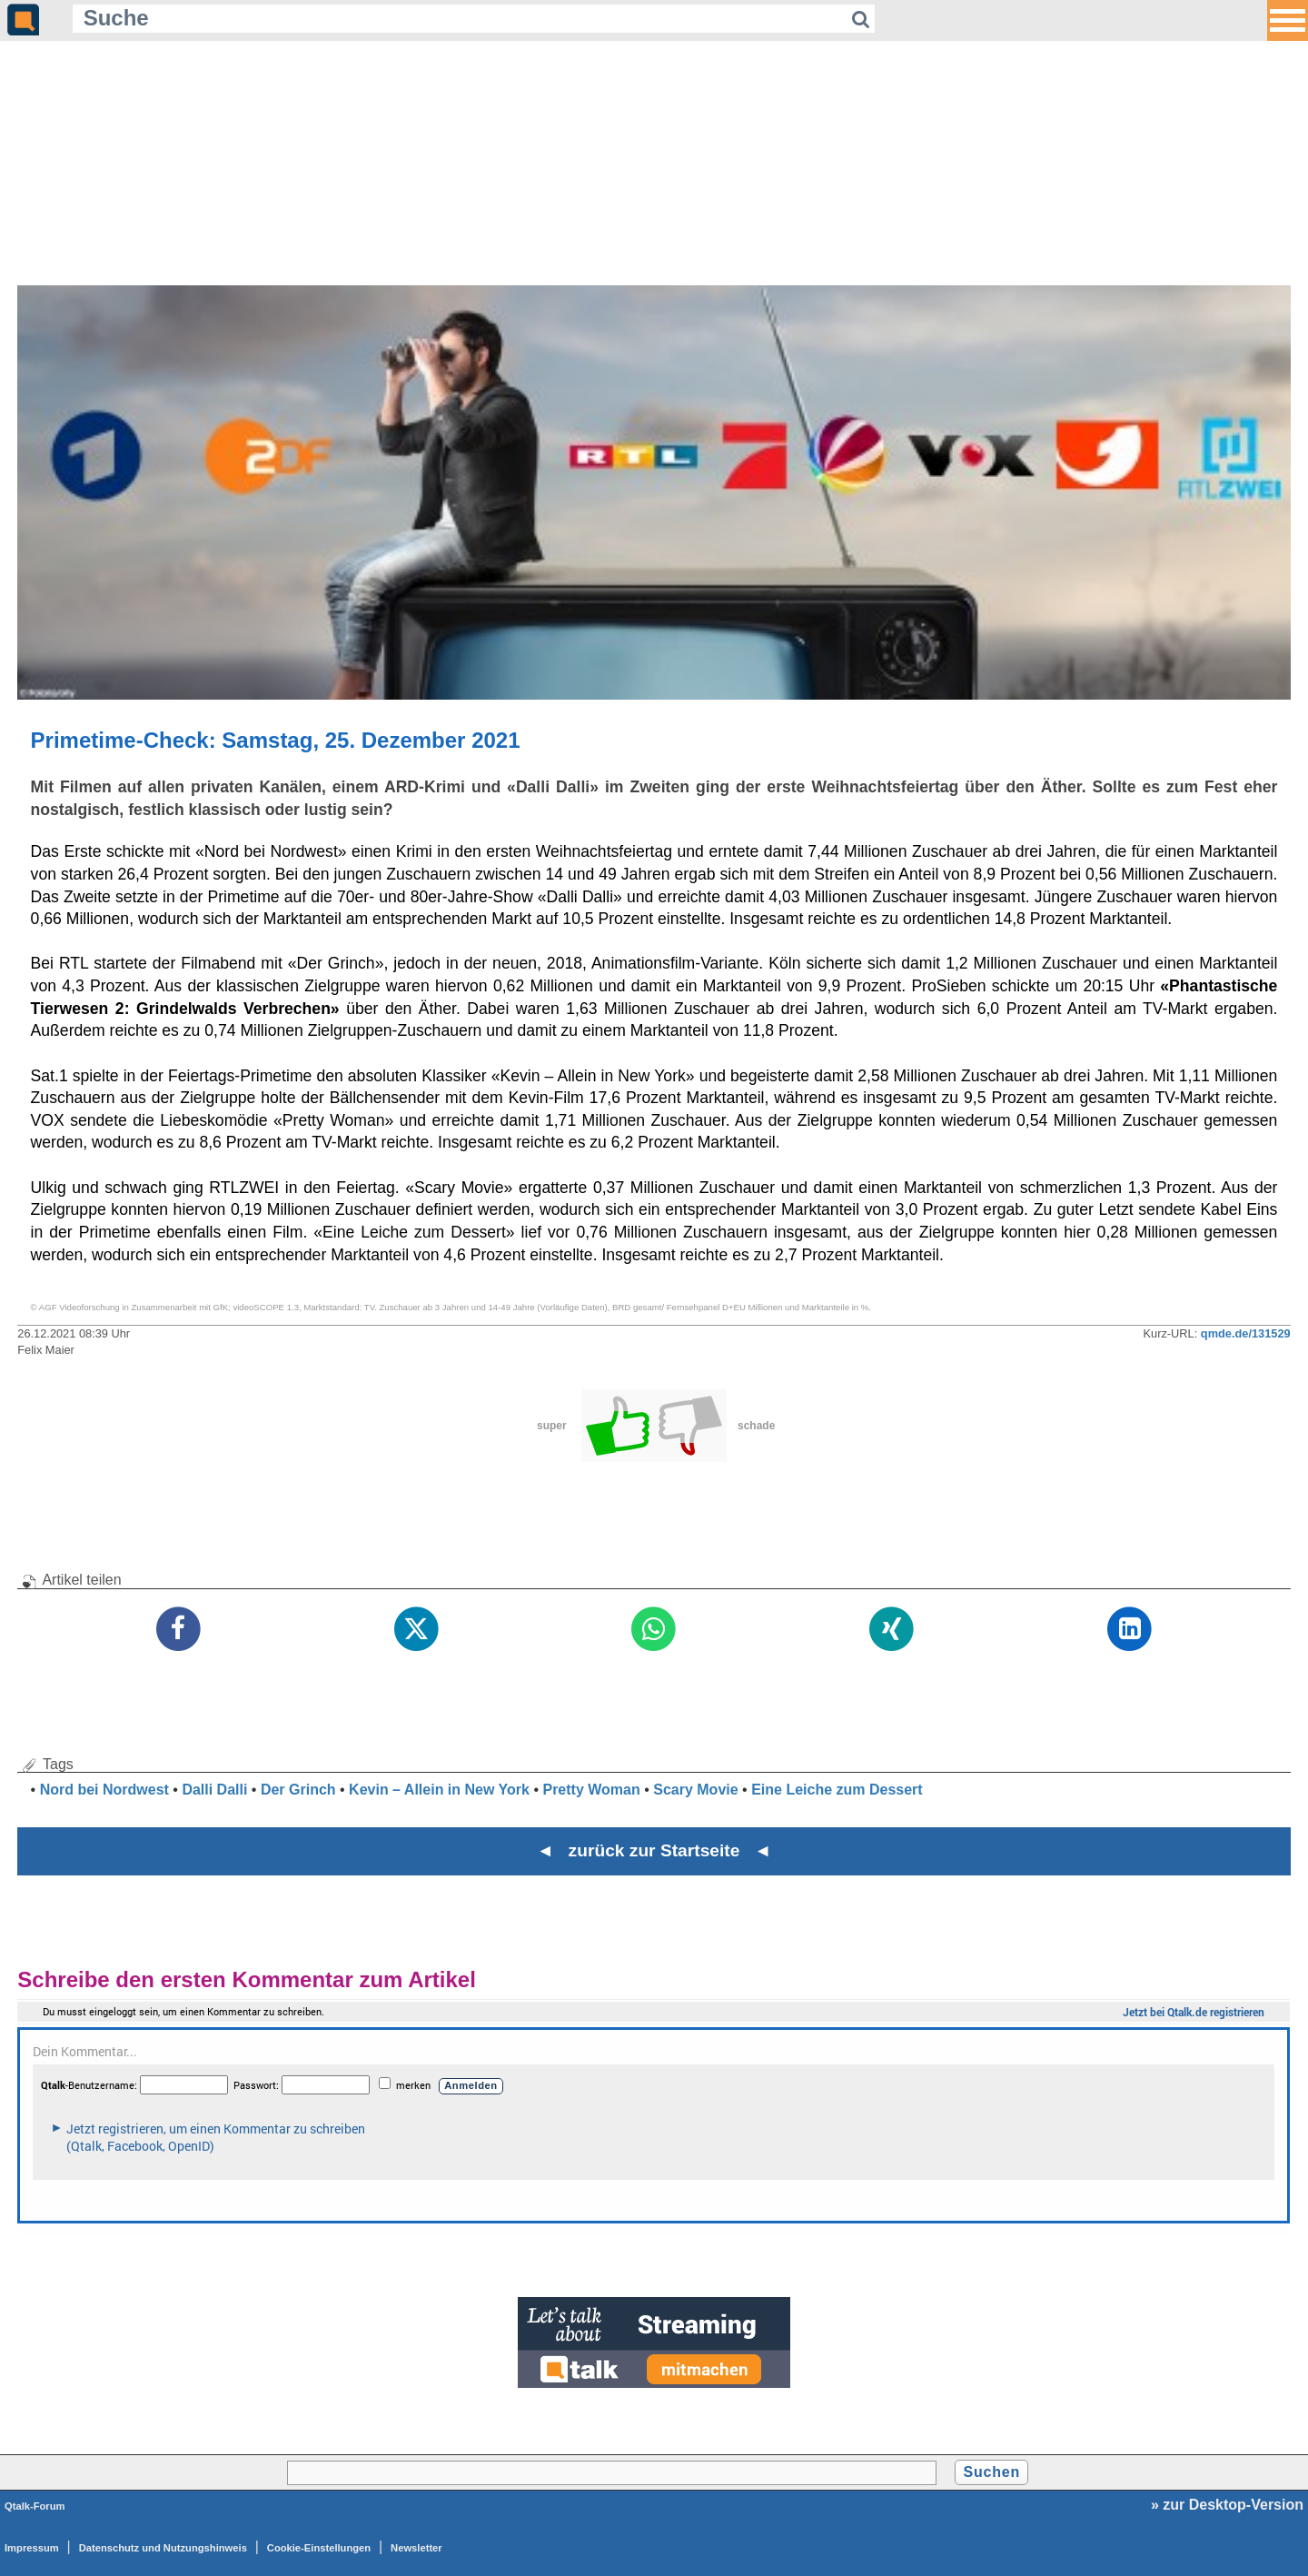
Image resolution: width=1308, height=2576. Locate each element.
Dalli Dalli (214, 1789)
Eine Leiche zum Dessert (837, 1789)
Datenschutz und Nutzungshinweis (163, 2547)
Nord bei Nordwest (104, 1789)
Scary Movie (695, 1789)
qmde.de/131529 (1246, 1333)
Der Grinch (298, 1789)
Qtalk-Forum (35, 2506)
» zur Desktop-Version (1227, 2504)
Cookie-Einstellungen (319, 2547)
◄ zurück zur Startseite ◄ (654, 1850)
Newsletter (416, 2547)
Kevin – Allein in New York (439, 1789)
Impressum (32, 2547)
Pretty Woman (590, 1789)
